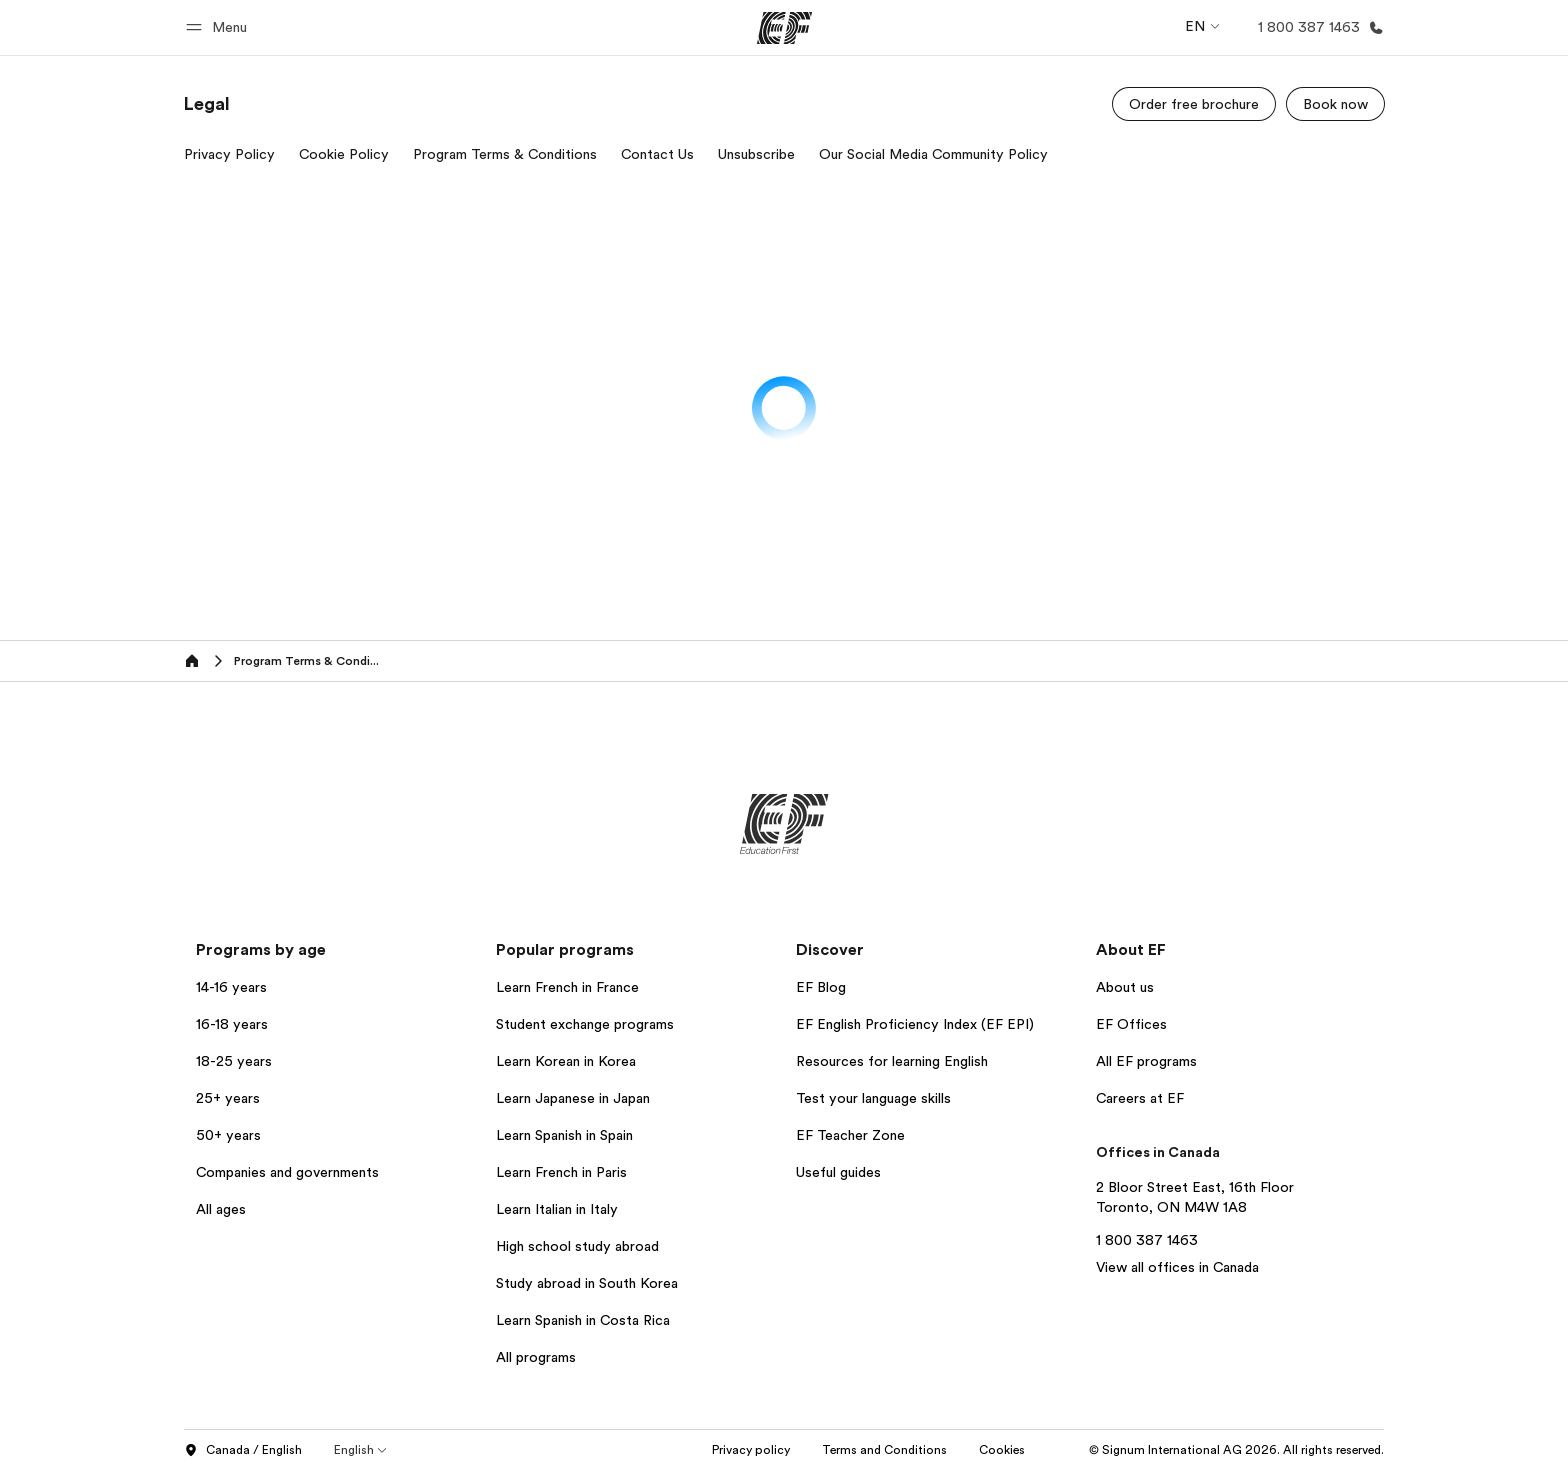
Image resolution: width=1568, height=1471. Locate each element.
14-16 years (231, 987)
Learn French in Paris (561, 1172)
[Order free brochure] (1194, 104)
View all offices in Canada (1177, 1267)
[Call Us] (1317, 27)
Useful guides (838, 1172)
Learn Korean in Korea (566, 1061)
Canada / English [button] (243, 1451)
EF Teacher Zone (850, 1135)
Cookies (1002, 1450)
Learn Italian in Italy (557, 1209)
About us (1125, 987)
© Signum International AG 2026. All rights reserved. (1236, 1450)
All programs (536, 1357)
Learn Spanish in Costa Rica (583, 1320)
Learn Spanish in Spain (564, 1135)
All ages (221, 1209)
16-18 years (232, 1024)
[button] (219, 27)
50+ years (228, 1135)
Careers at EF (1140, 1098)
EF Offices (1131, 1024)
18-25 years (234, 1061)
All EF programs (1146, 1061)
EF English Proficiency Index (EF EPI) (915, 1024)
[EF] (784, 28)
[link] (207, 104)
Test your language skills (873, 1098)
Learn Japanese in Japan (573, 1098)
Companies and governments (287, 1172)
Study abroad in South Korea (587, 1283)
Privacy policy (751, 1450)
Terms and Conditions (884, 1450)
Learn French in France (567, 987)
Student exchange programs (585, 1024)
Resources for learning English (892, 1061)
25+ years (228, 1098)
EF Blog (821, 987)
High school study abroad (577, 1246)
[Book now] (1335, 104)
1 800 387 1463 (1147, 1240)
